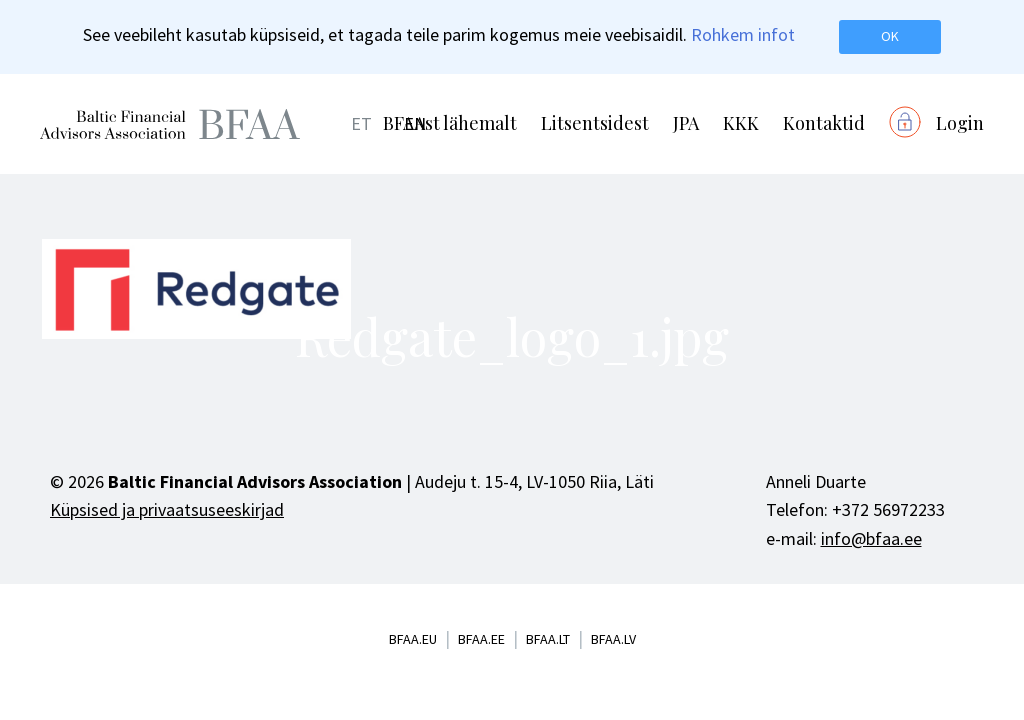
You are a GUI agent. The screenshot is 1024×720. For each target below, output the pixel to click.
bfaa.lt (548, 639)
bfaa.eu (413, 639)
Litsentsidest (595, 123)
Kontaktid (824, 123)
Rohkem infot (743, 34)
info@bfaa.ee (871, 538)
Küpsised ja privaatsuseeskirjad (167, 509)
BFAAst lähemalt (450, 123)
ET (361, 123)
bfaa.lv (613, 639)
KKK (741, 123)
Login (960, 123)
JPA (686, 123)
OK (890, 36)
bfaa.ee (481, 639)
